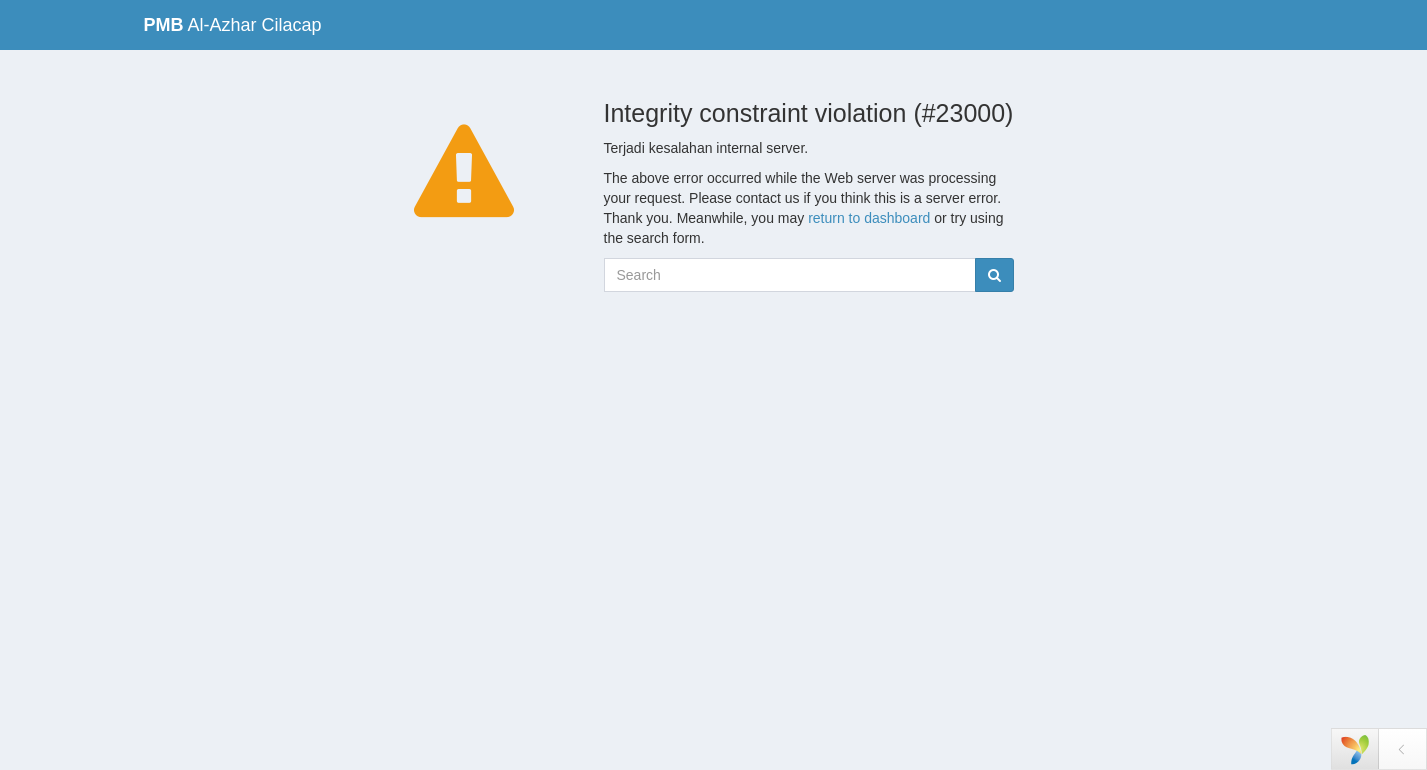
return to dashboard (869, 218)
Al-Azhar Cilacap (233, 25)
